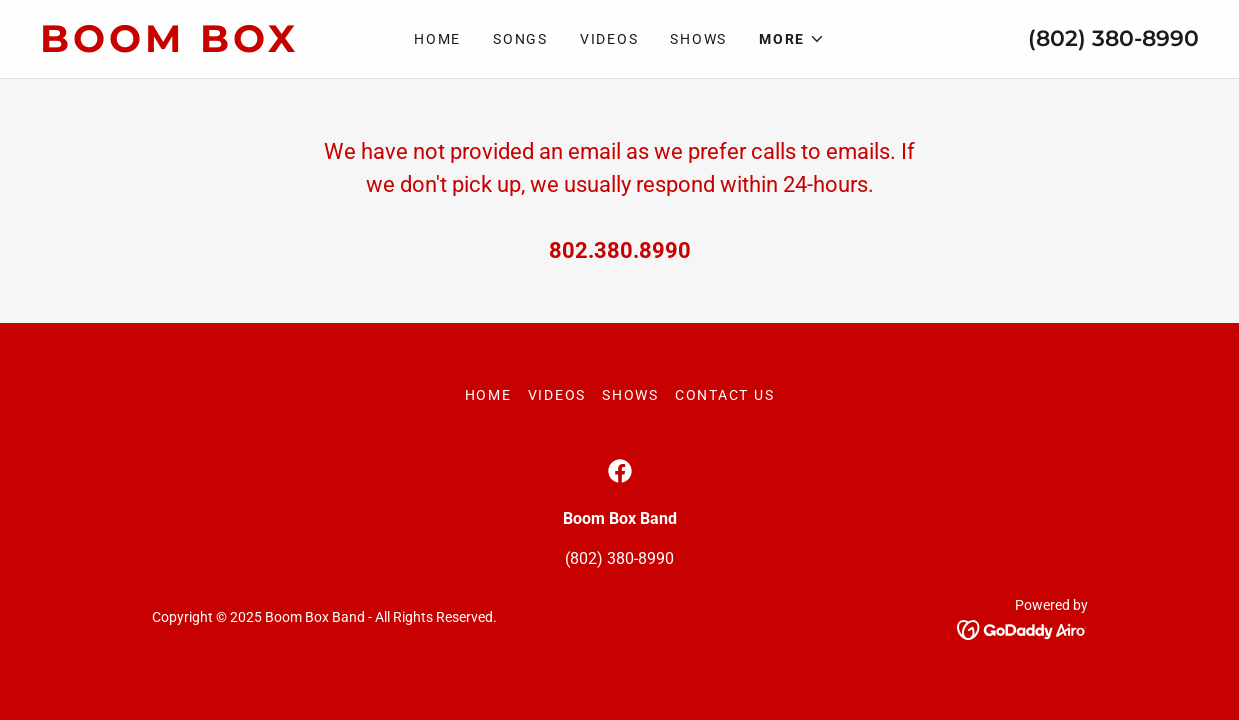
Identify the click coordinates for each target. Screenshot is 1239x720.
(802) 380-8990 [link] (1113, 38)
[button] (792, 39)
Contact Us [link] (725, 395)
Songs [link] (520, 39)
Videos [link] (609, 39)
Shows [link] (698, 39)
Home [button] (488, 395)
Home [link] (437, 39)
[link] (185, 46)
